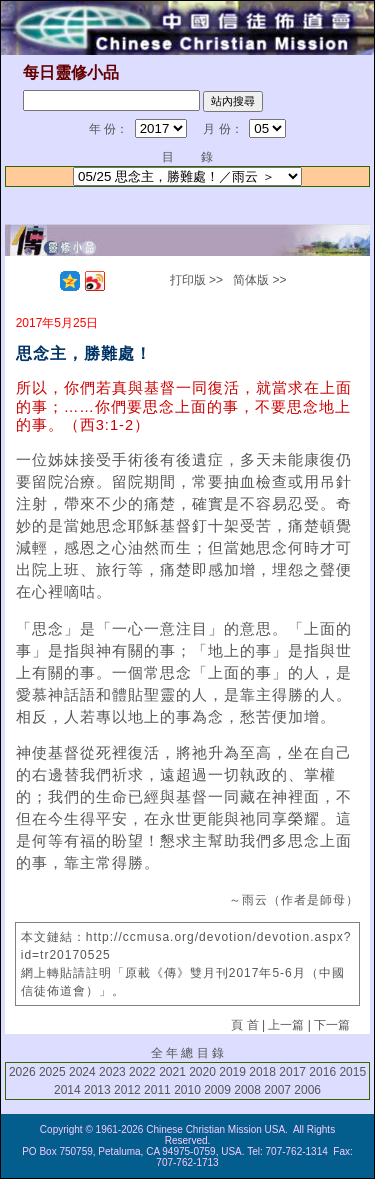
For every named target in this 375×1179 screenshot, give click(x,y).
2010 (187, 1090)
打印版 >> (196, 280)
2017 (292, 1072)
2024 (82, 1072)
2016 (322, 1072)
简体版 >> (259, 280)
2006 (307, 1090)
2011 (157, 1090)
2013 (97, 1090)
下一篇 (332, 1025)
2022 (142, 1072)
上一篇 (286, 1025)
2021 (172, 1072)
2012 (127, 1090)
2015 (352, 1072)
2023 (112, 1072)
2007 (277, 1090)
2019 (232, 1072)
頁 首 (244, 1025)
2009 (217, 1090)
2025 (52, 1072)
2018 (262, 1072)
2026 (22, 1072)
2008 (247, 1090)
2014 (67, 1090)
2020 (202, 1072)
